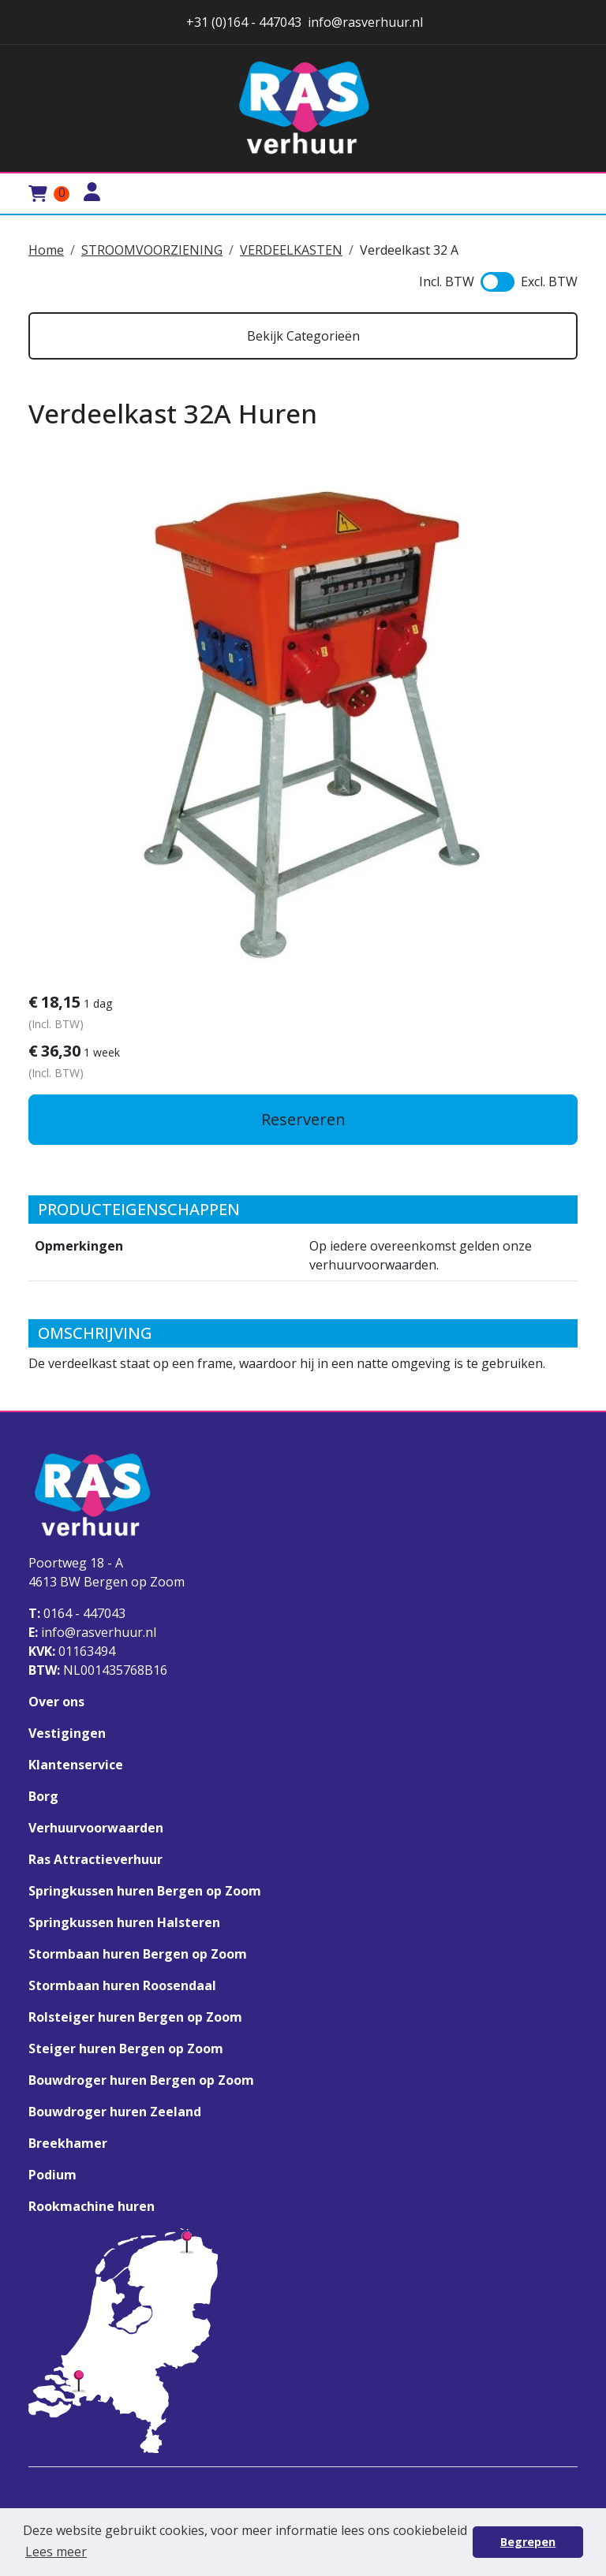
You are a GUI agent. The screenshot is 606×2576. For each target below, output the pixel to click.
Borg (43, 1796)
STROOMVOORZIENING (152, 250)
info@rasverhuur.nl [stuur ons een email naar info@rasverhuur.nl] (365, 22)
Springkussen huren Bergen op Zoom (144, 1890)
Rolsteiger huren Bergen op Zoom (135, 2017)
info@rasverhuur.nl (92, 1632)
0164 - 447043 (76, 1613)
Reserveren (303, 1119)
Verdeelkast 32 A (409, 250)
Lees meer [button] (56, 2551)
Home (46, 250)
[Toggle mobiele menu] (559, 193)
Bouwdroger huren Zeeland (114, 2111)
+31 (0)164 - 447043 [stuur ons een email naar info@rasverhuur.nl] (242, 22)
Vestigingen (67, 1733)
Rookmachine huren (91, 2206)
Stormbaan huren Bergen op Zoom (137, 1954)
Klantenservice (75, 1764)
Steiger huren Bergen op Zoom (125, 2048)
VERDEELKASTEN (291, 250)
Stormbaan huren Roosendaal (122, 1985)
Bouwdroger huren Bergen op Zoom (141, 2080)
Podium (52, 2174)
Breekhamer (67, 2143)
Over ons (56, 1701)
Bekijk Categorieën (303, 336)
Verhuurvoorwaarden (95, 1827)
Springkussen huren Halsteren (124, 1922)
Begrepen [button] (528, 2541)
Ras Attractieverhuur (95, 1859)
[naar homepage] (303, 108)
